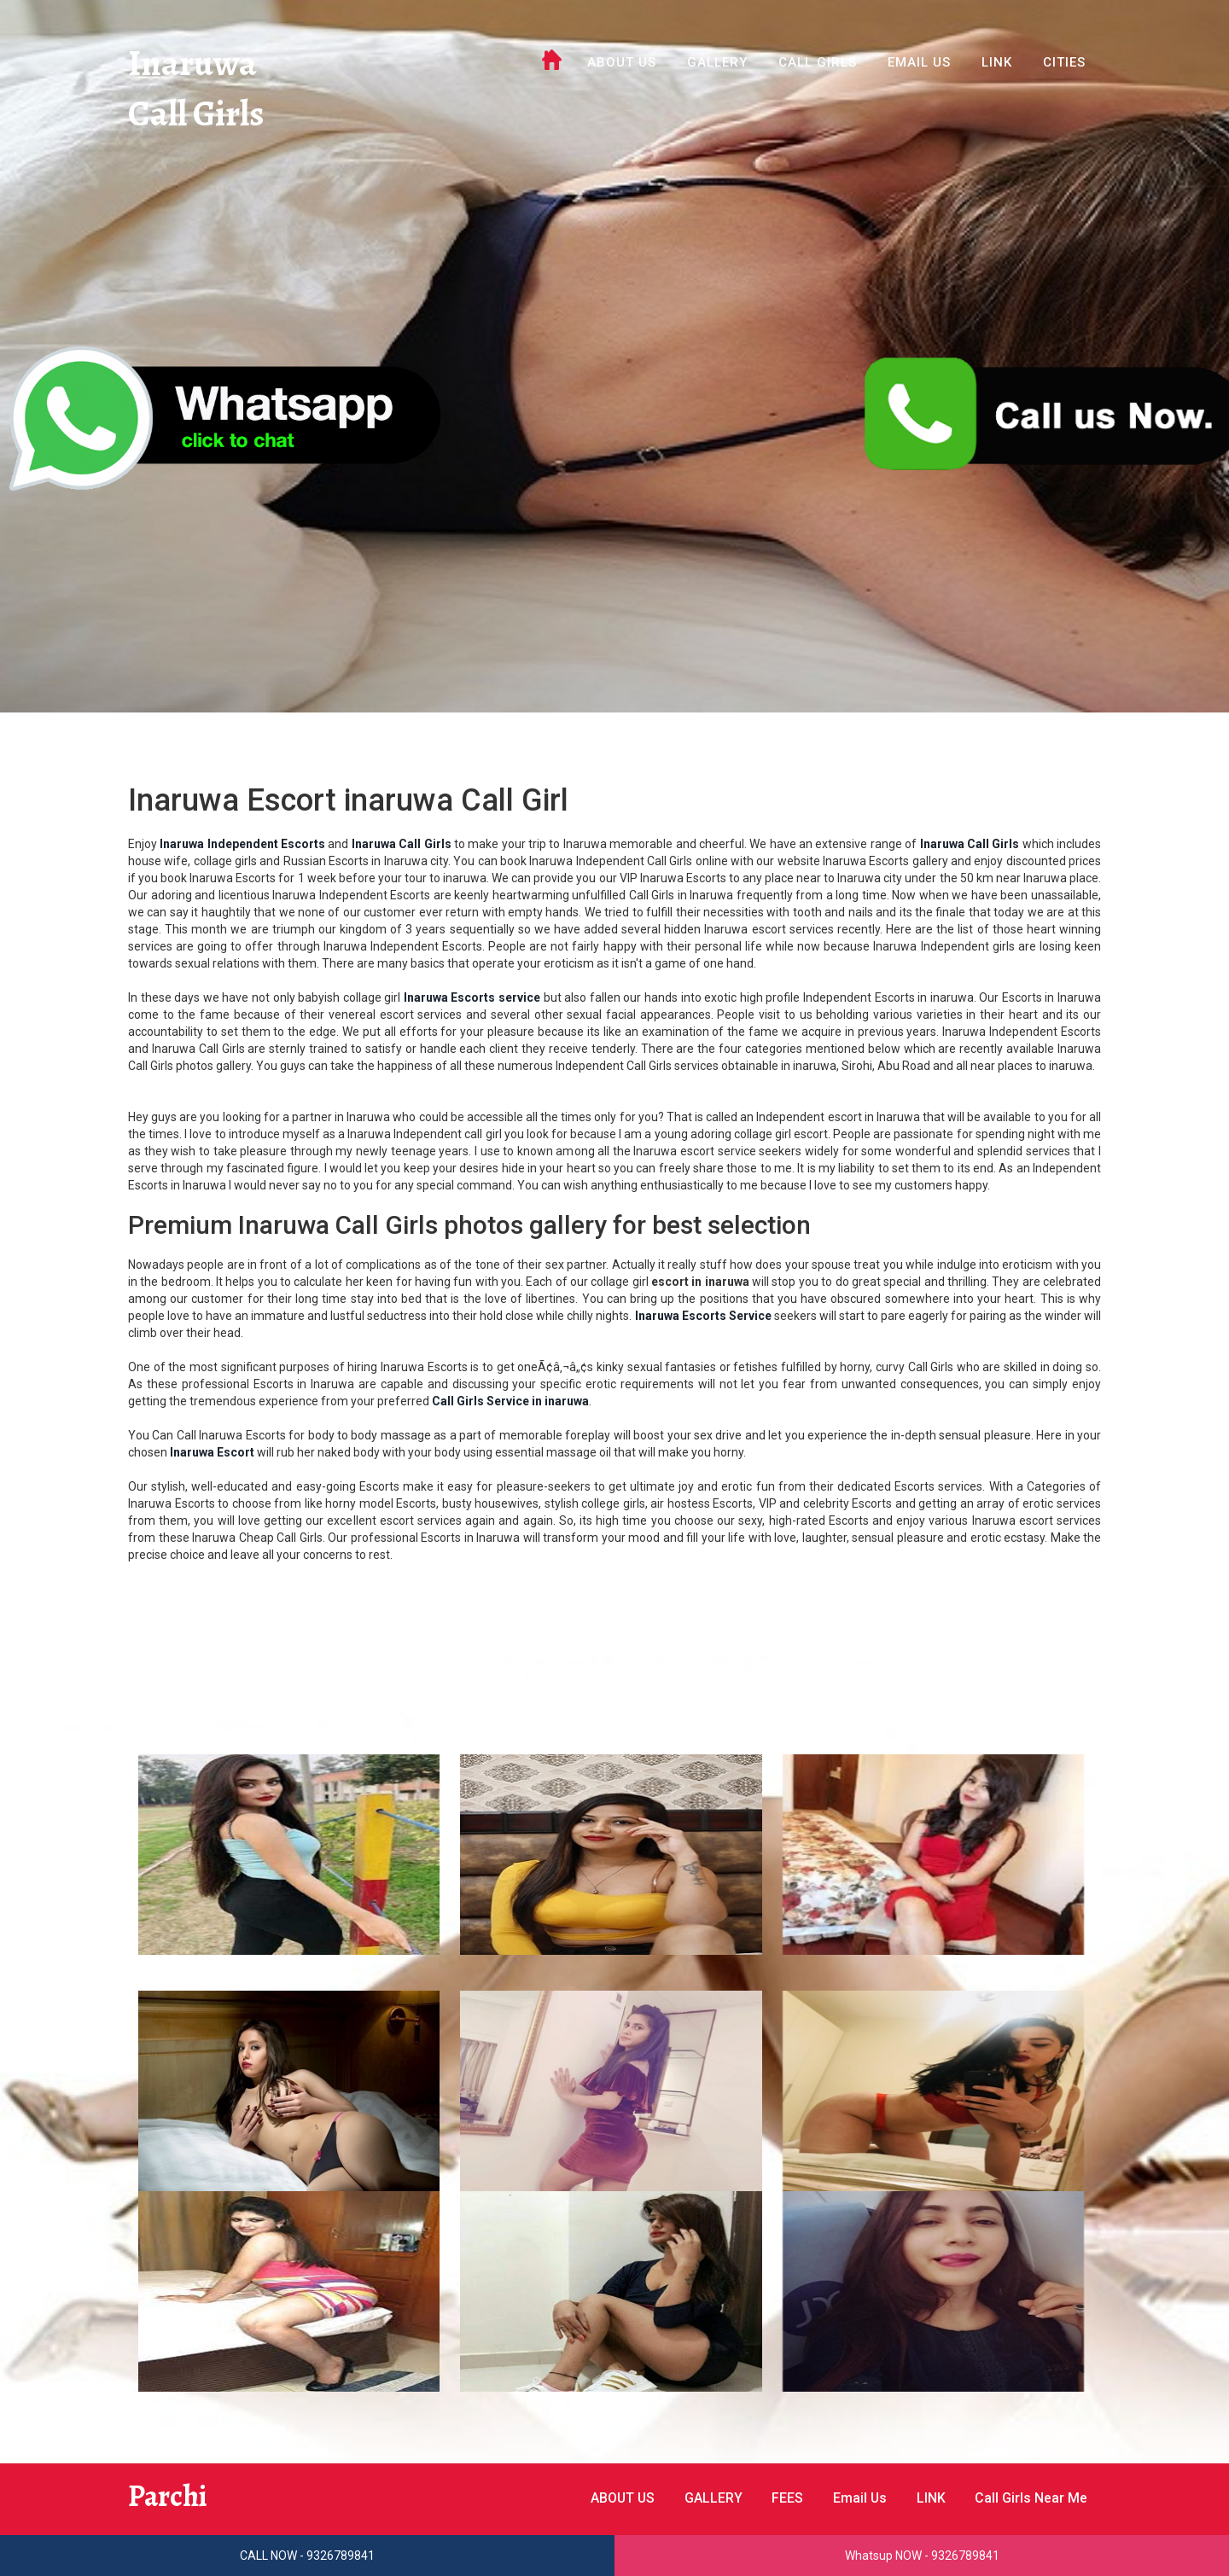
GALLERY (717, 62)
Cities (1064, 62)
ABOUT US (621, 62)
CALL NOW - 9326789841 (307, 2555)
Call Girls (197, 114)
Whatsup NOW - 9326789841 (922, 2555)
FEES (785, 2498)
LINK (996, 62)
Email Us (919, 62)
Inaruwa (192, 63)
